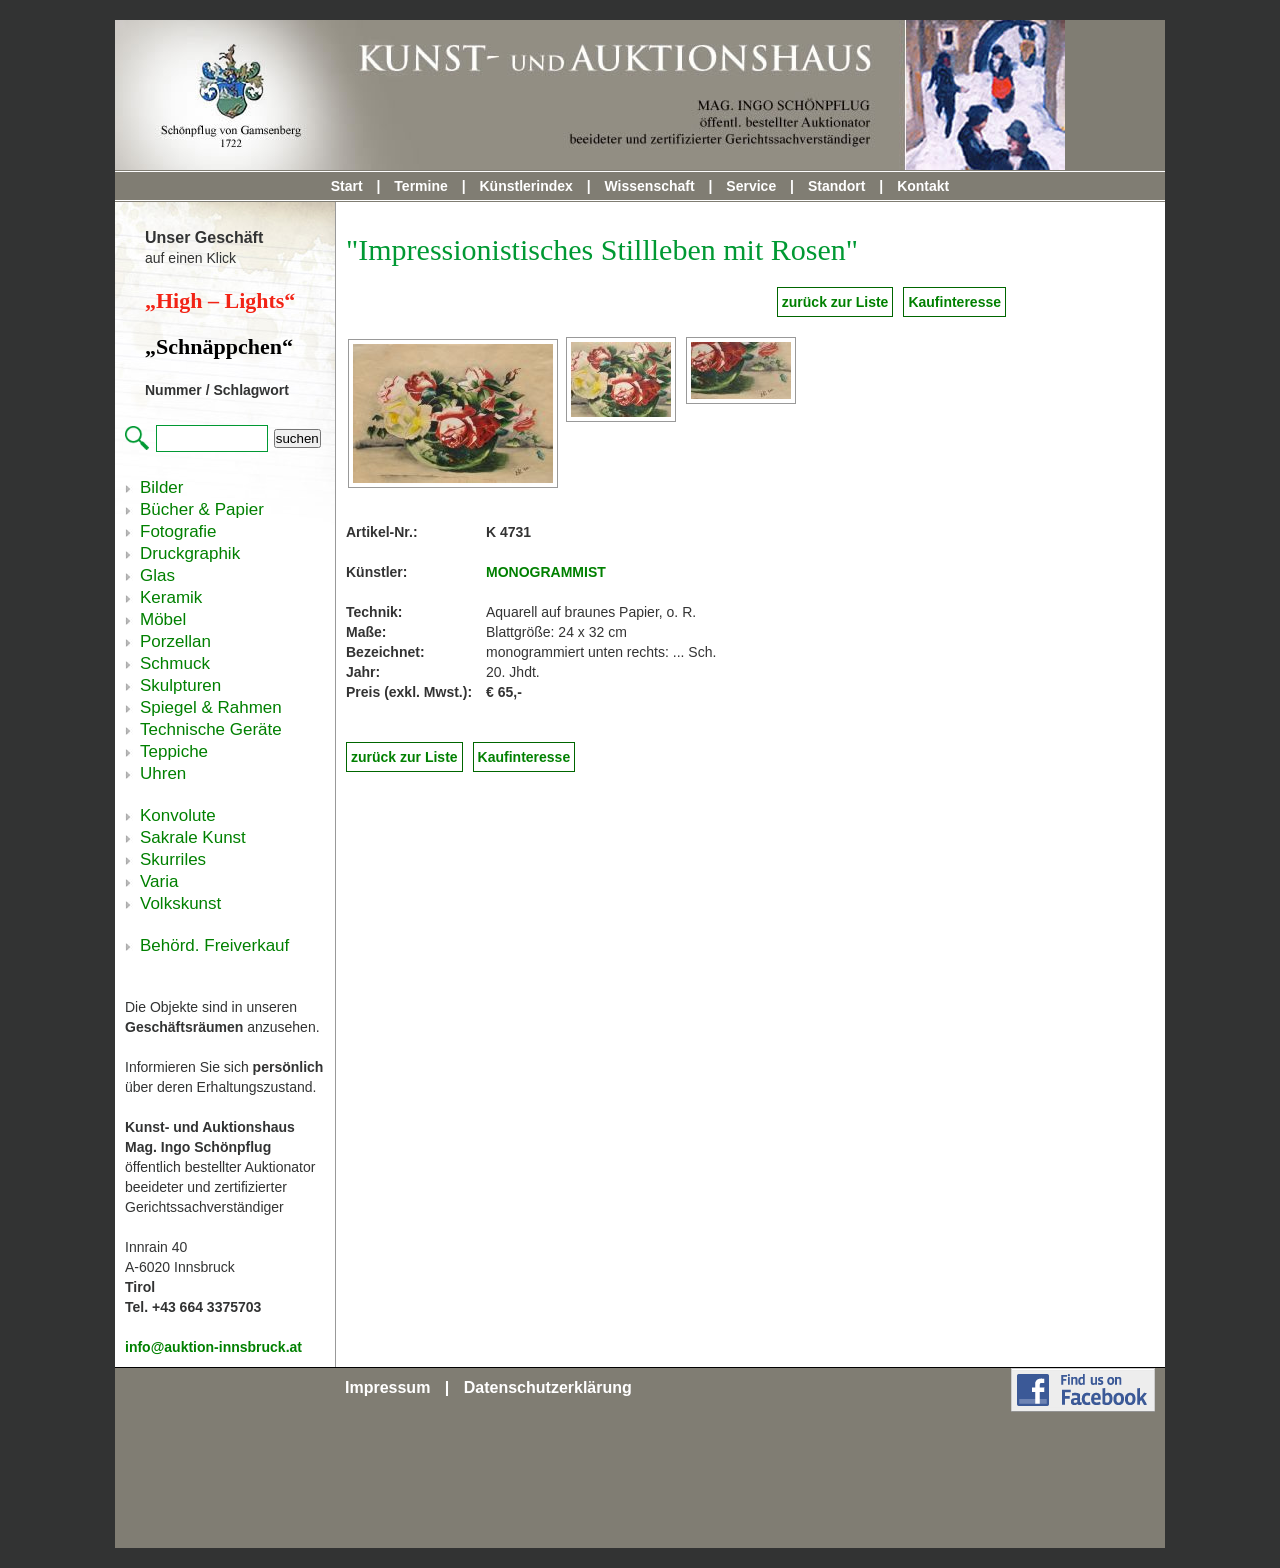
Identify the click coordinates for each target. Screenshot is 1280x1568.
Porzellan (175, 641)
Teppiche (174, 751)
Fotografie (178, 531)
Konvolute (178, 815)
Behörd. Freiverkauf (214, 945)
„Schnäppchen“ (219, 346)
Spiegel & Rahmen (211, 707)
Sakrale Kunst (193, 837)
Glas (157, 575)
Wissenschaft (650, 186)
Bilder (161, 487)
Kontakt (923, 186)
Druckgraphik (190, 553)
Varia (159, 881)
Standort (837, 186)
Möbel (163, 619)
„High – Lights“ (220, 300)
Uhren (163, 773)
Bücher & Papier (202, 509)
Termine (420, 186)
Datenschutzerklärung (548, 1387)
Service (751, 186)
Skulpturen (180, 685)
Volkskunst (180, 903)
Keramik (171, 597)
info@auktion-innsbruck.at (213, 1347)
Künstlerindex (525, 186)
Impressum (387, 1387)
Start (347, 186)
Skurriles (173, 859)
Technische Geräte (211, 729)
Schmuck (175, 663)
